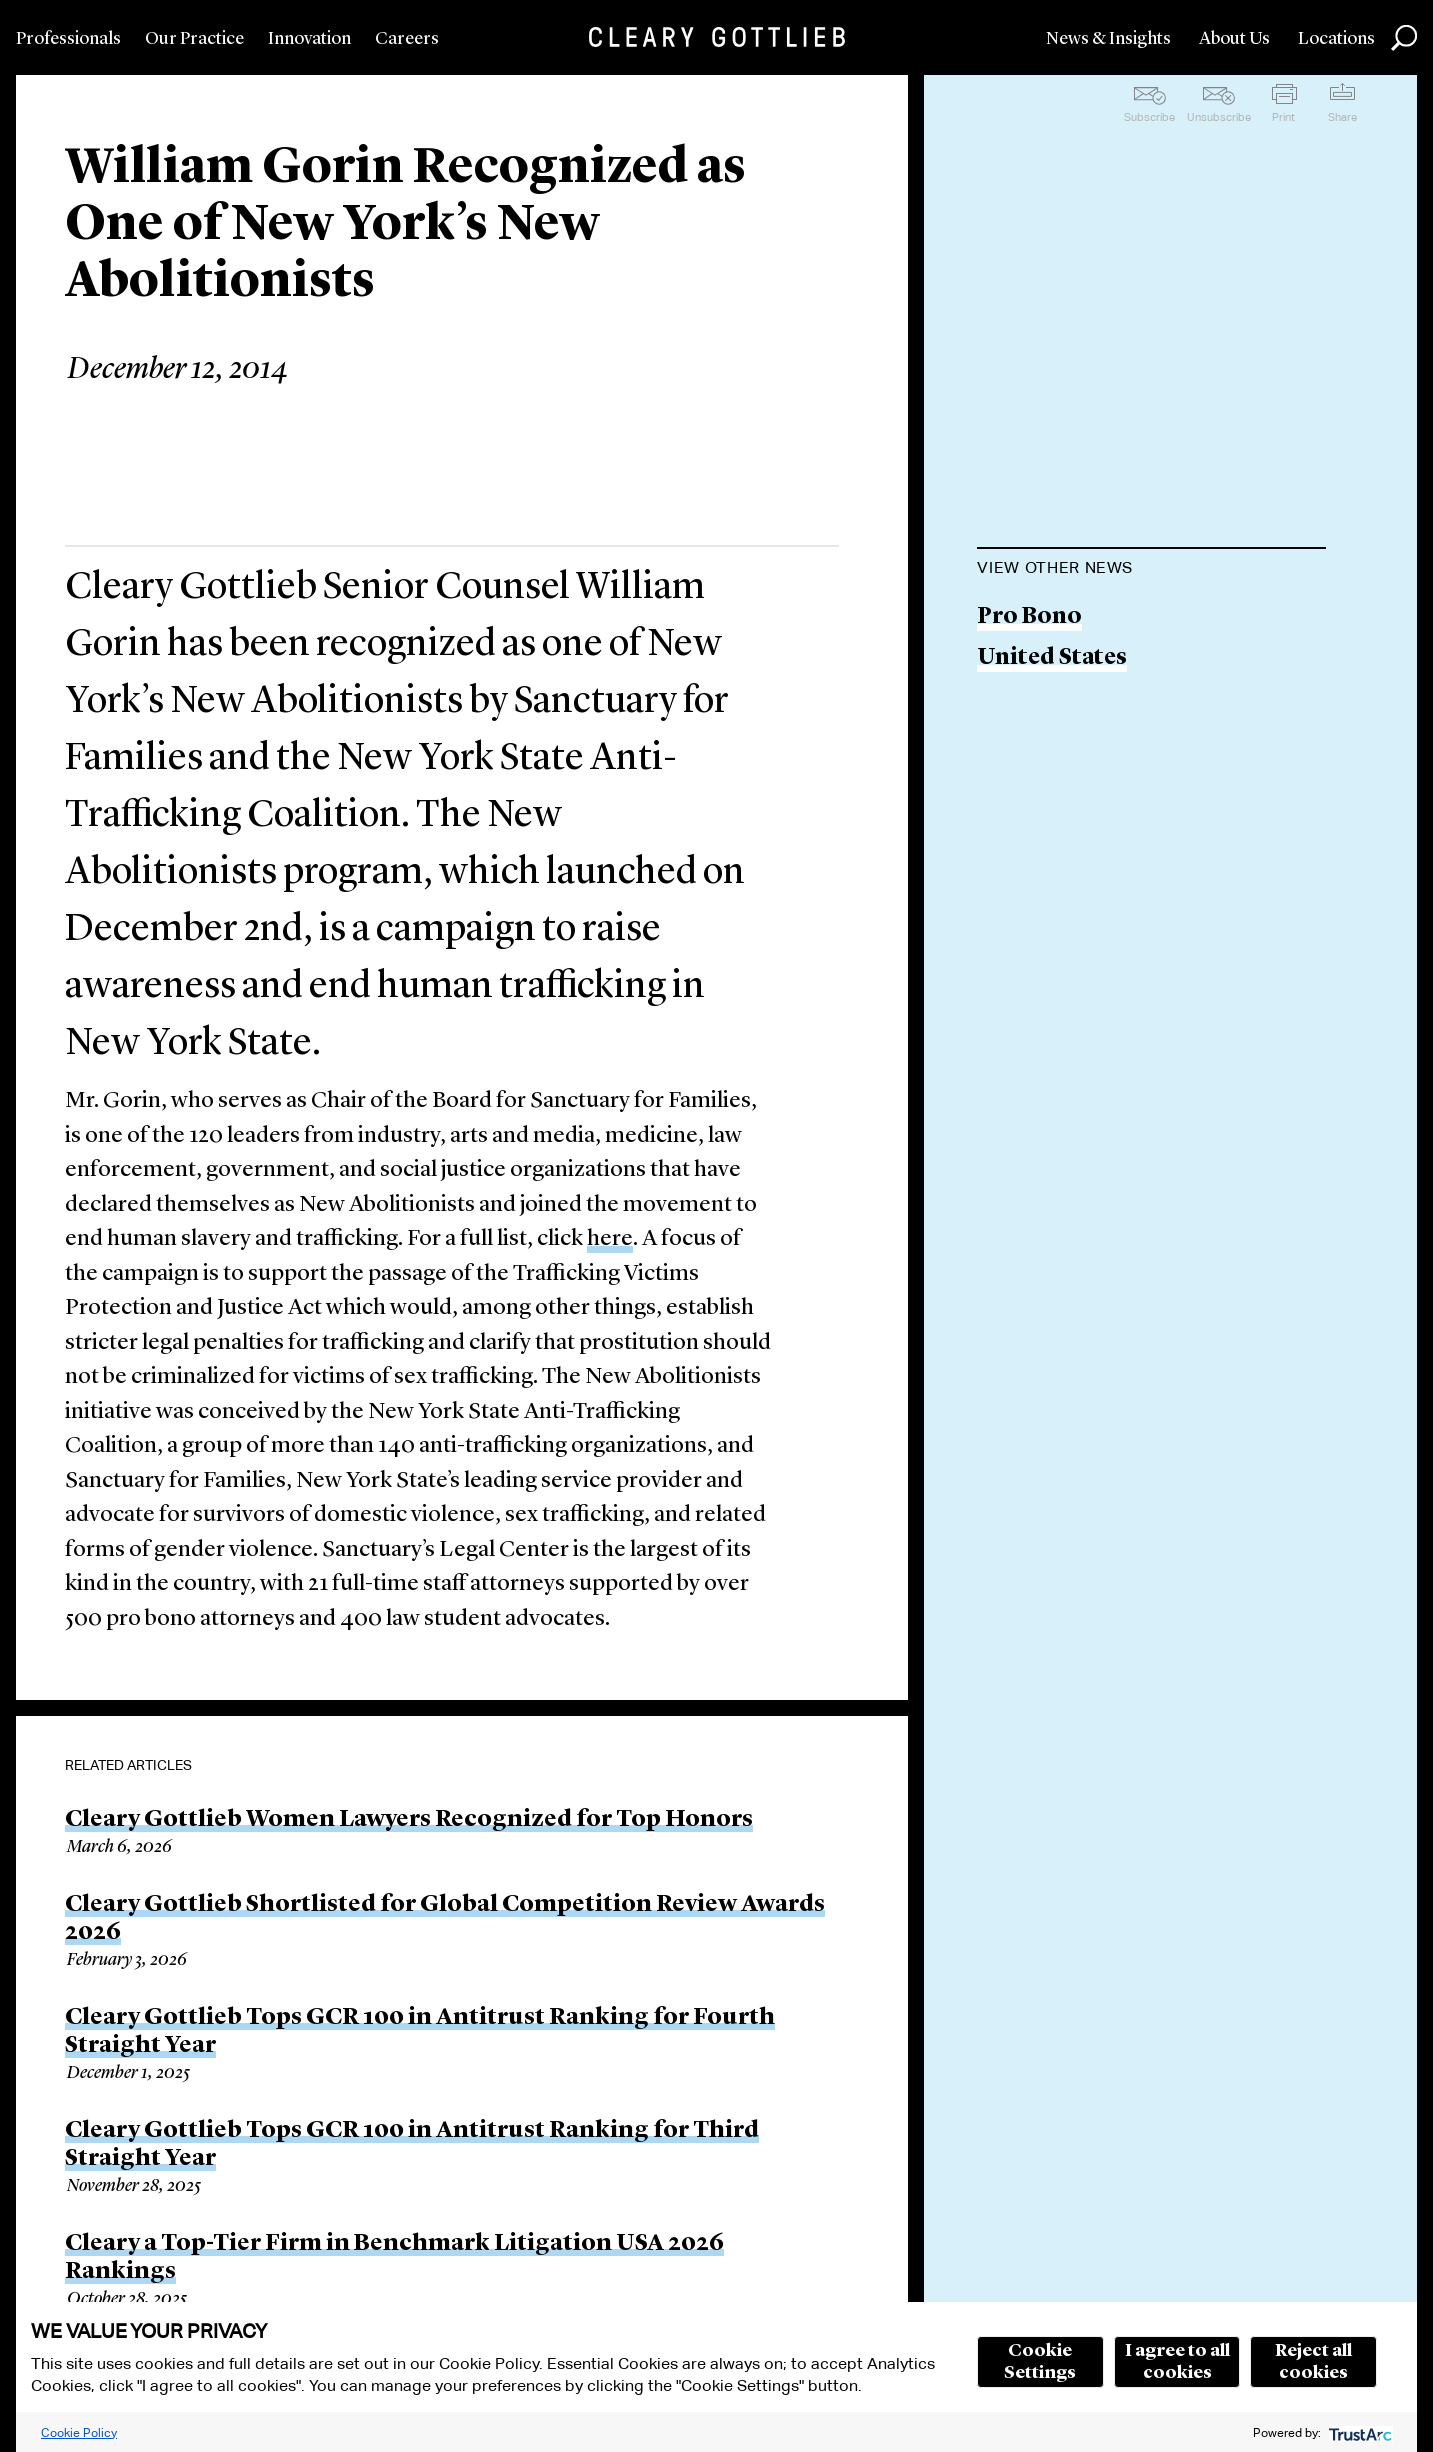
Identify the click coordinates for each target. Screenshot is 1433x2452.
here (610, 1239)
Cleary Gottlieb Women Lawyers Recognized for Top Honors (409, 1820)
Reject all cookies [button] (1313, 2362)
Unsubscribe (1219, 117)
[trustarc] (1358, 2432)
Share (1342, 117)
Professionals (68, 39)
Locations (1336, 39)
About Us (1234, 39)
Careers (407, 39)
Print (1283, 117)
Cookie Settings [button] (1040, 2362)
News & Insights (1108, 39)
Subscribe (1149, 117)
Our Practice (194, 39)
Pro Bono (1029, 617)
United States (1052, 658)
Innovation (309, 39)
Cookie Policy (79, 2432)
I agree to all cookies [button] (1177, 2362)
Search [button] (1404, 38)
